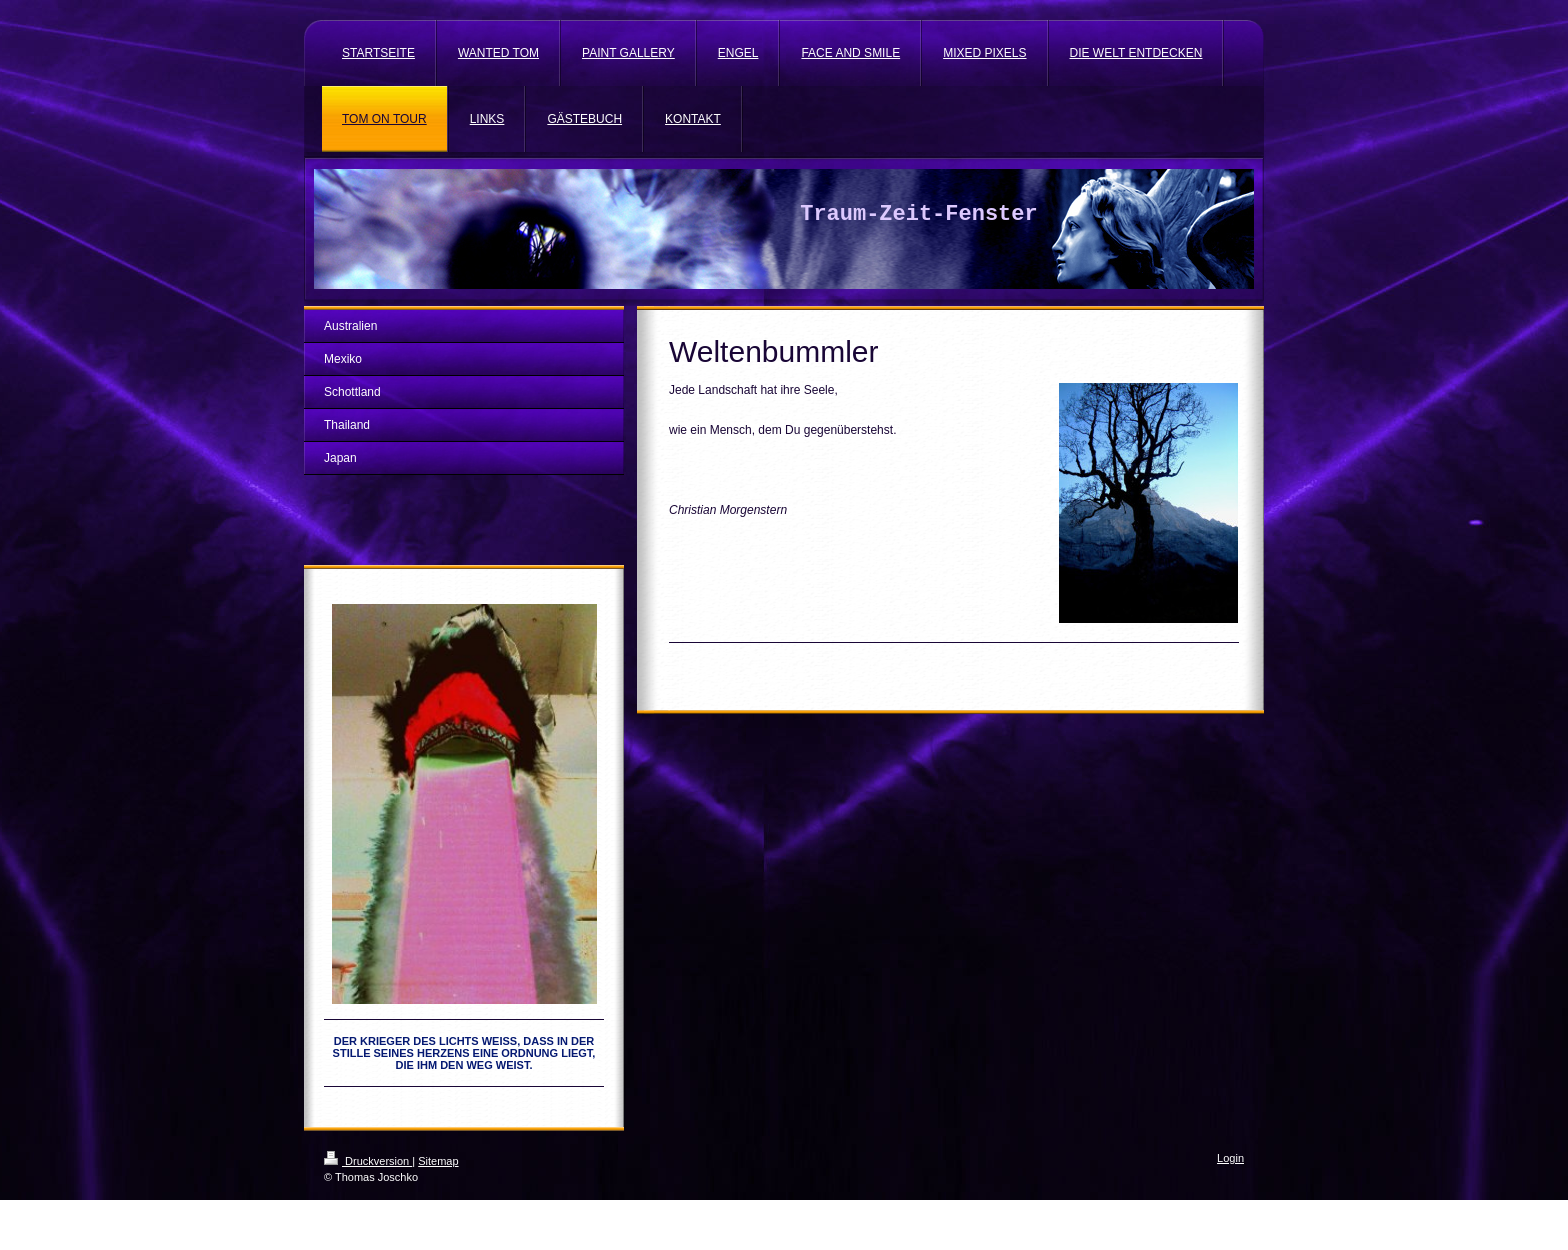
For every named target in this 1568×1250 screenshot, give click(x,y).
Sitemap (438, 1161)
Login (1230, 1158)
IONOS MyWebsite (509, 1207)
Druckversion (368, 1161)
